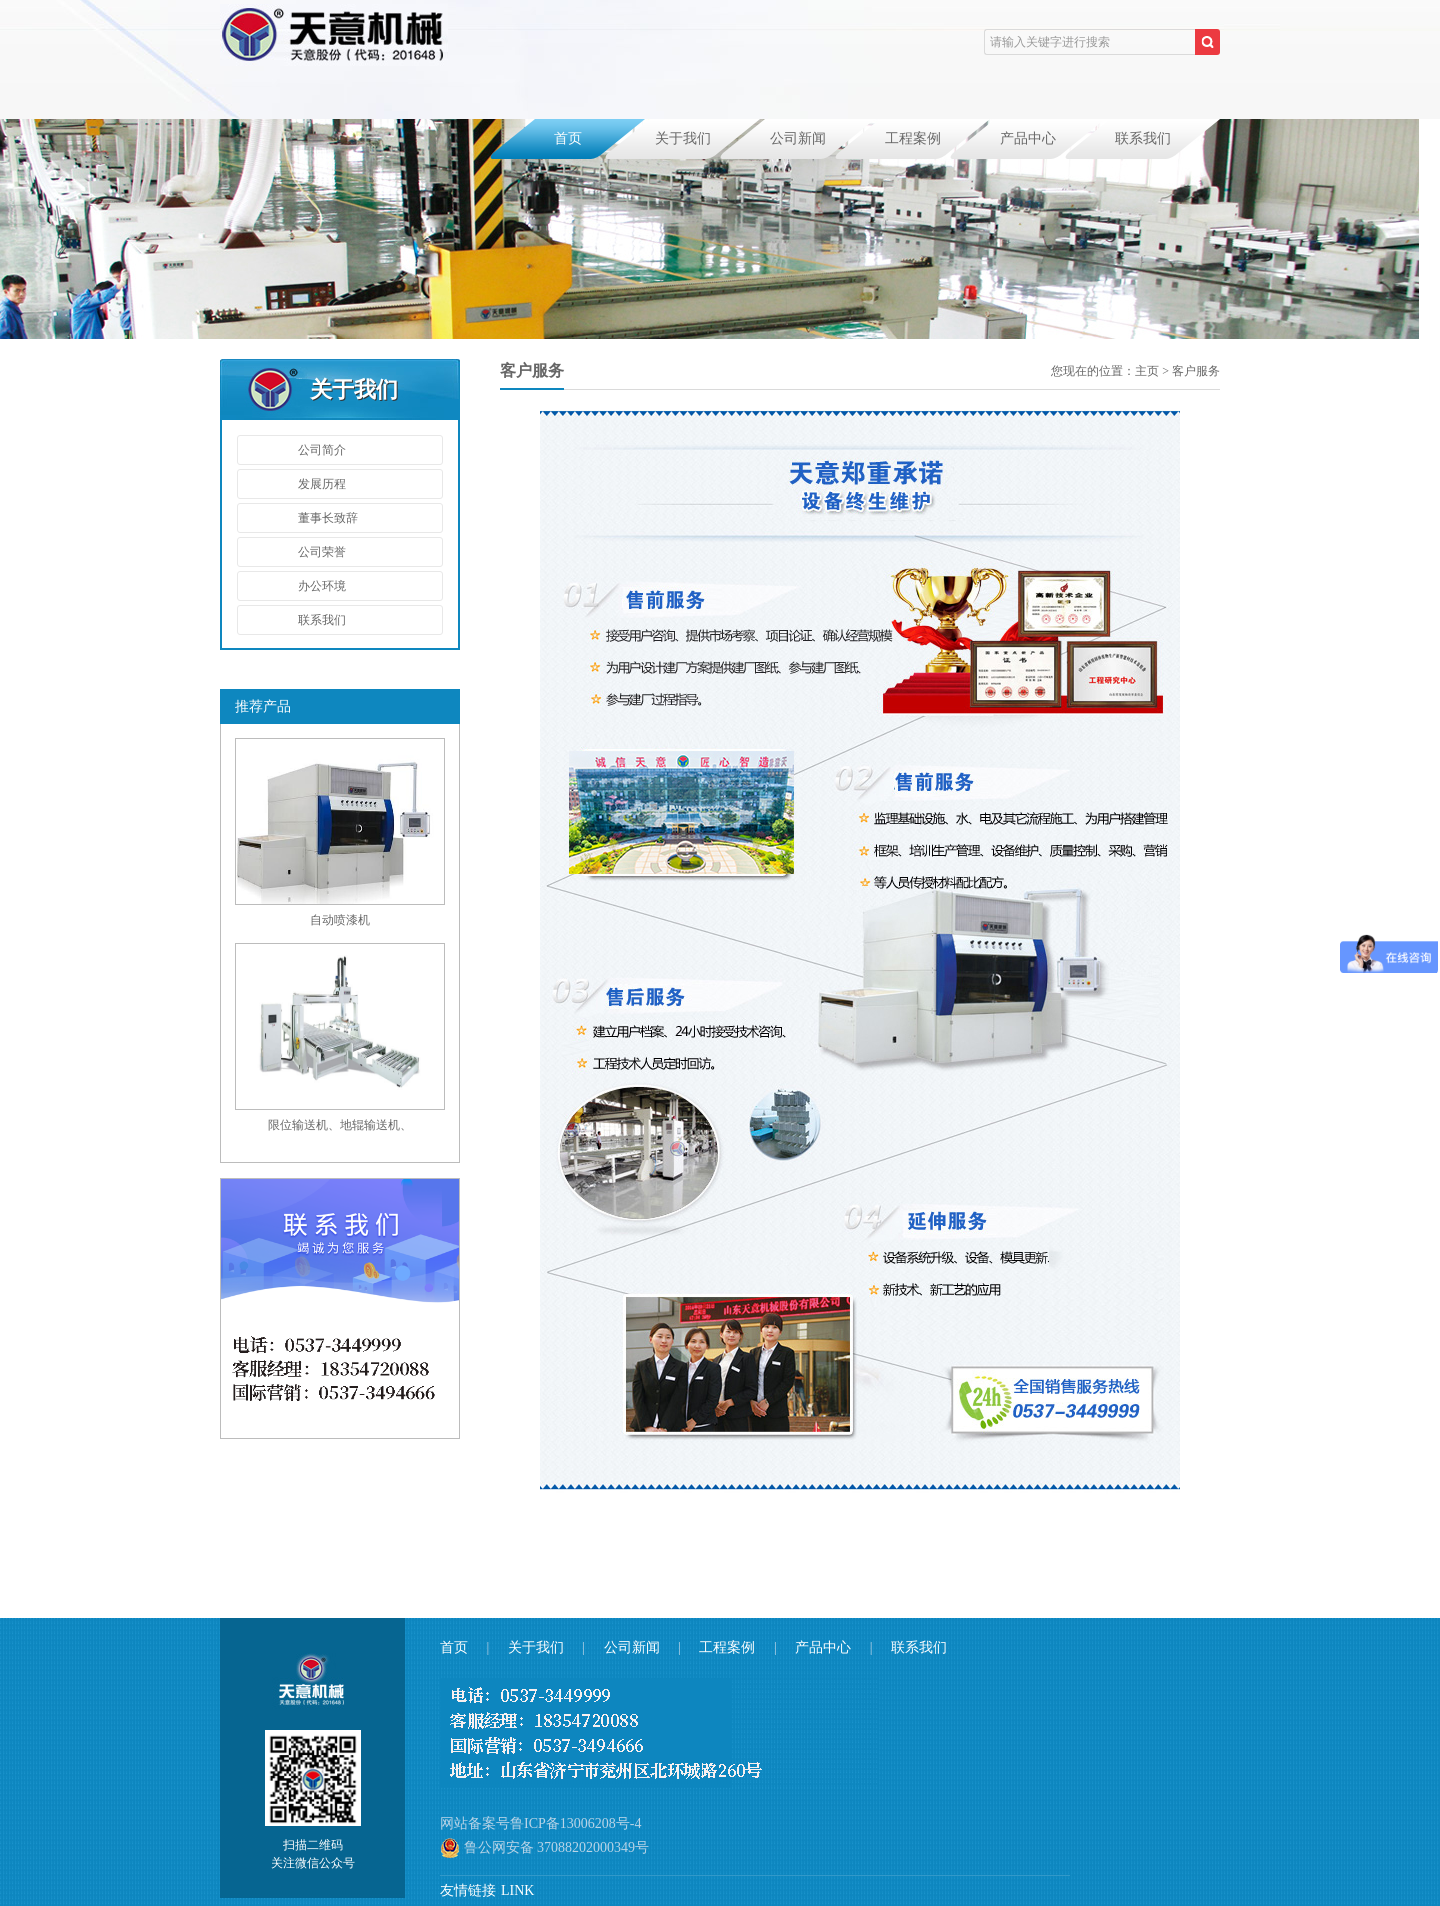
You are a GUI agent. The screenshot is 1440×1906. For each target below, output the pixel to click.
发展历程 (322, 484)
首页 (568, 138)
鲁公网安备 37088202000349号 (544, 1848)
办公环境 (322, 586)
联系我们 (1143, 138)
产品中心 (1028, 138)
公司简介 (322, 450)
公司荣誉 (322, 552)
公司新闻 (798, 138)
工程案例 (913, 138)
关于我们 (683, 138)
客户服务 (1196, 371)
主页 (1147, 371)
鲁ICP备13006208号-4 (575, 1823)
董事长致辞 (328, 518)
